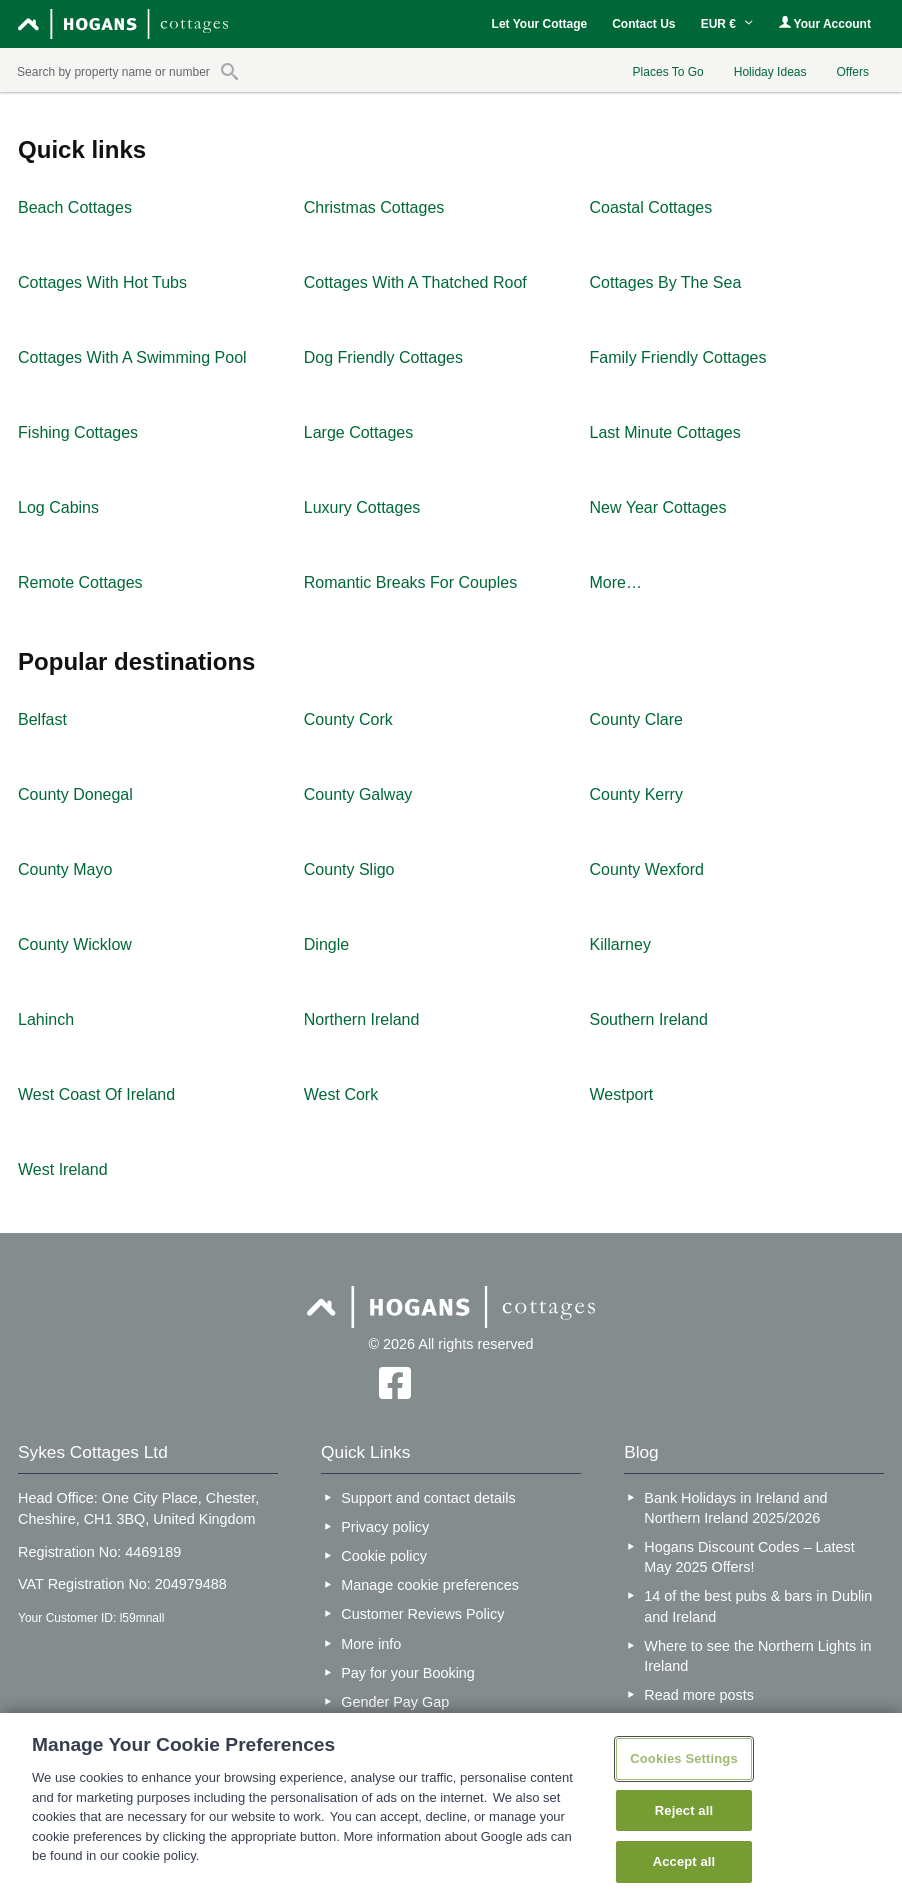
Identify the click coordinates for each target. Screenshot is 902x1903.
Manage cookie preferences (430, 1585)
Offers (852, 72)
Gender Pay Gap (395, 1702)
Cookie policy (384, 1556)
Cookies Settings (684, 1758)
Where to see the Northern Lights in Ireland (757, 1656)
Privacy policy (385, 1527)
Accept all (684, 1861)
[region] (451, 1808)
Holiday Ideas (770, 72)
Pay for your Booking (408, 1673)
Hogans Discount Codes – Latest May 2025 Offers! (749, 1557)
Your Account (825, 23)
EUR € (727, 24)
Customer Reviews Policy (422, 1614)
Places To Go (668, 72)
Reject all (684, 1810)
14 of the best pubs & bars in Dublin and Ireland (758, 1606)
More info (371, 1644)
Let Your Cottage (540, 24)
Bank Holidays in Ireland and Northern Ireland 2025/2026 (735, 1508)
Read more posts (699, 1695)
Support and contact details (428, 1498)
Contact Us (643, 24)
